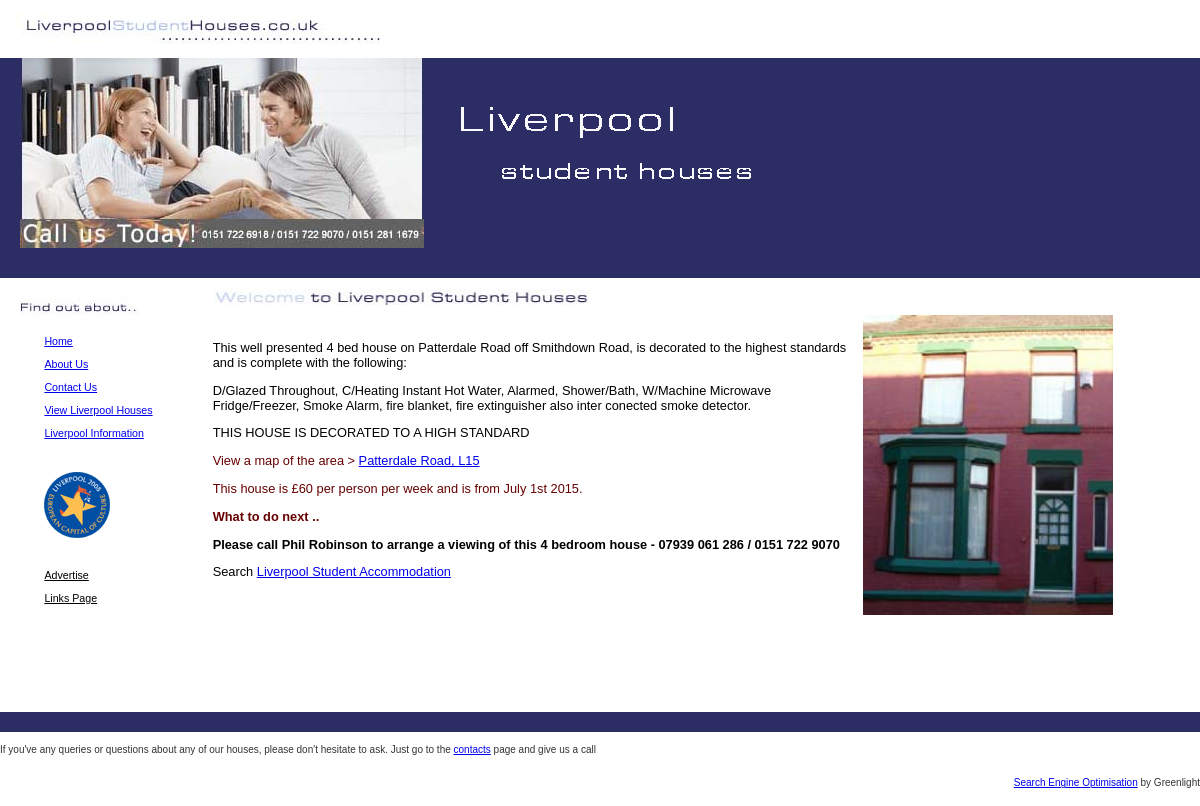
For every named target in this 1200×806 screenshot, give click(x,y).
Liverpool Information (94, 433)
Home (58, 341)
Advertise (66, 575)
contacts (472, 749)
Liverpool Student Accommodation (354, 571)
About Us (66, 364)
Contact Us (70, 387)
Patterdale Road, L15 (419, 460)
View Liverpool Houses (98, 410)
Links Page (70, 598)
